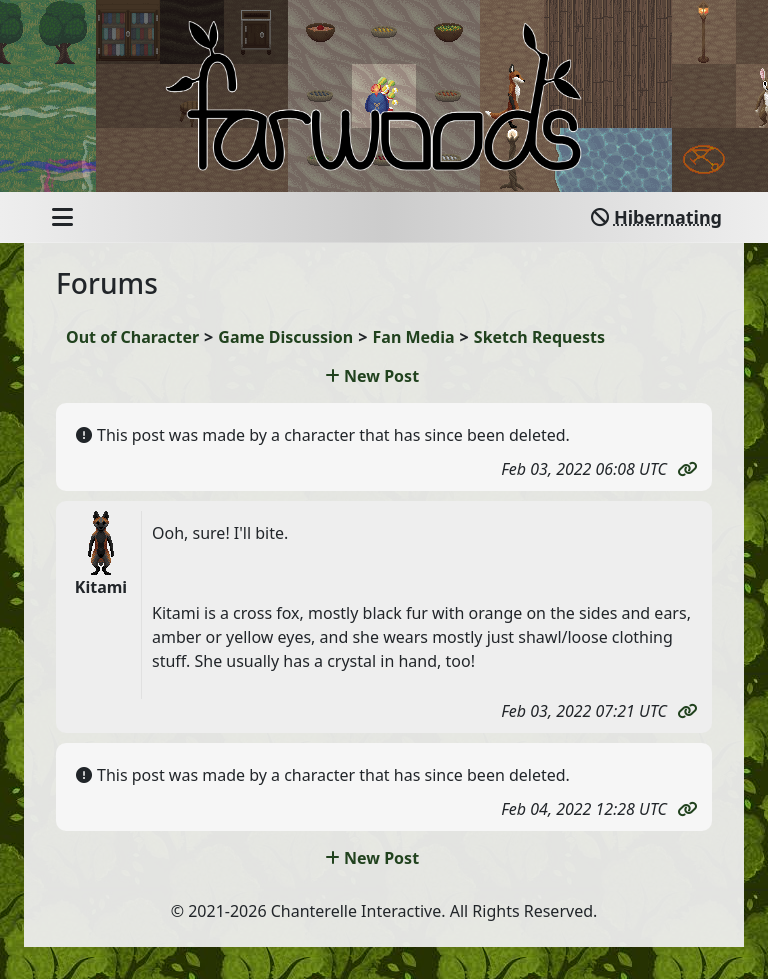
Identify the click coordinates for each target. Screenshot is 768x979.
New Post (372, 376)
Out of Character (132, 337)
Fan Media (414, 337)
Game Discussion (285, 337)
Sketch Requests (539, 337)
